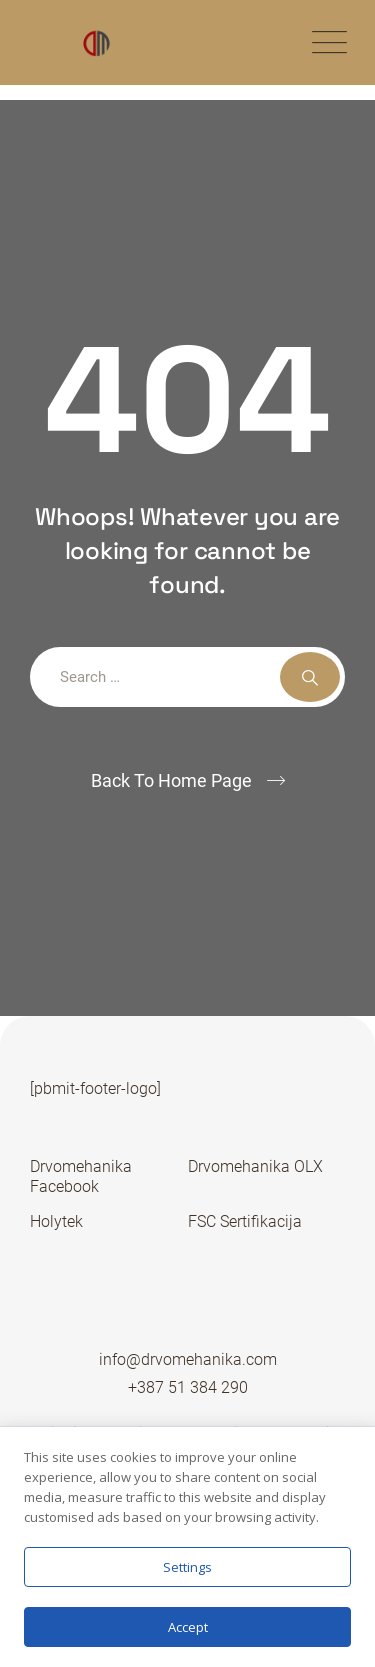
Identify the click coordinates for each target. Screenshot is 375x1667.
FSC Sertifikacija (245, 1221)
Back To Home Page (171, 780)
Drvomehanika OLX (255, 1166)
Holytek (56, 1221)
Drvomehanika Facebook (81, 1176)
